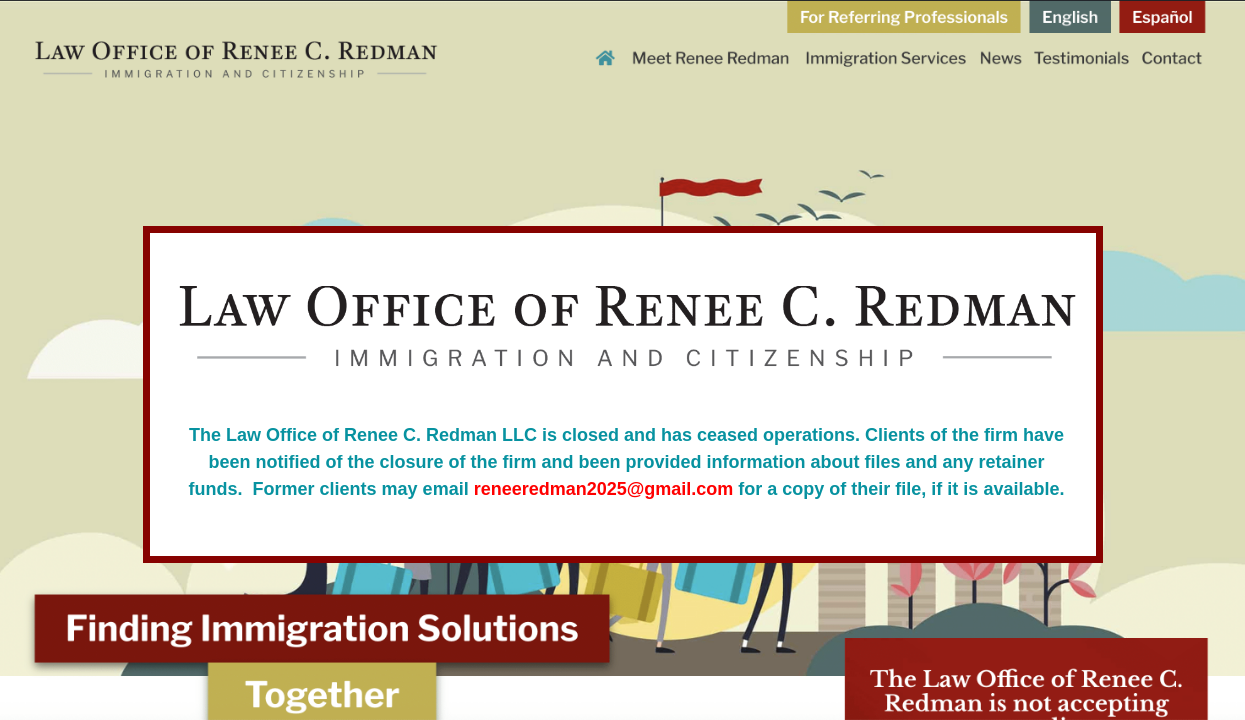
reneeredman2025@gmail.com (604, 489)
